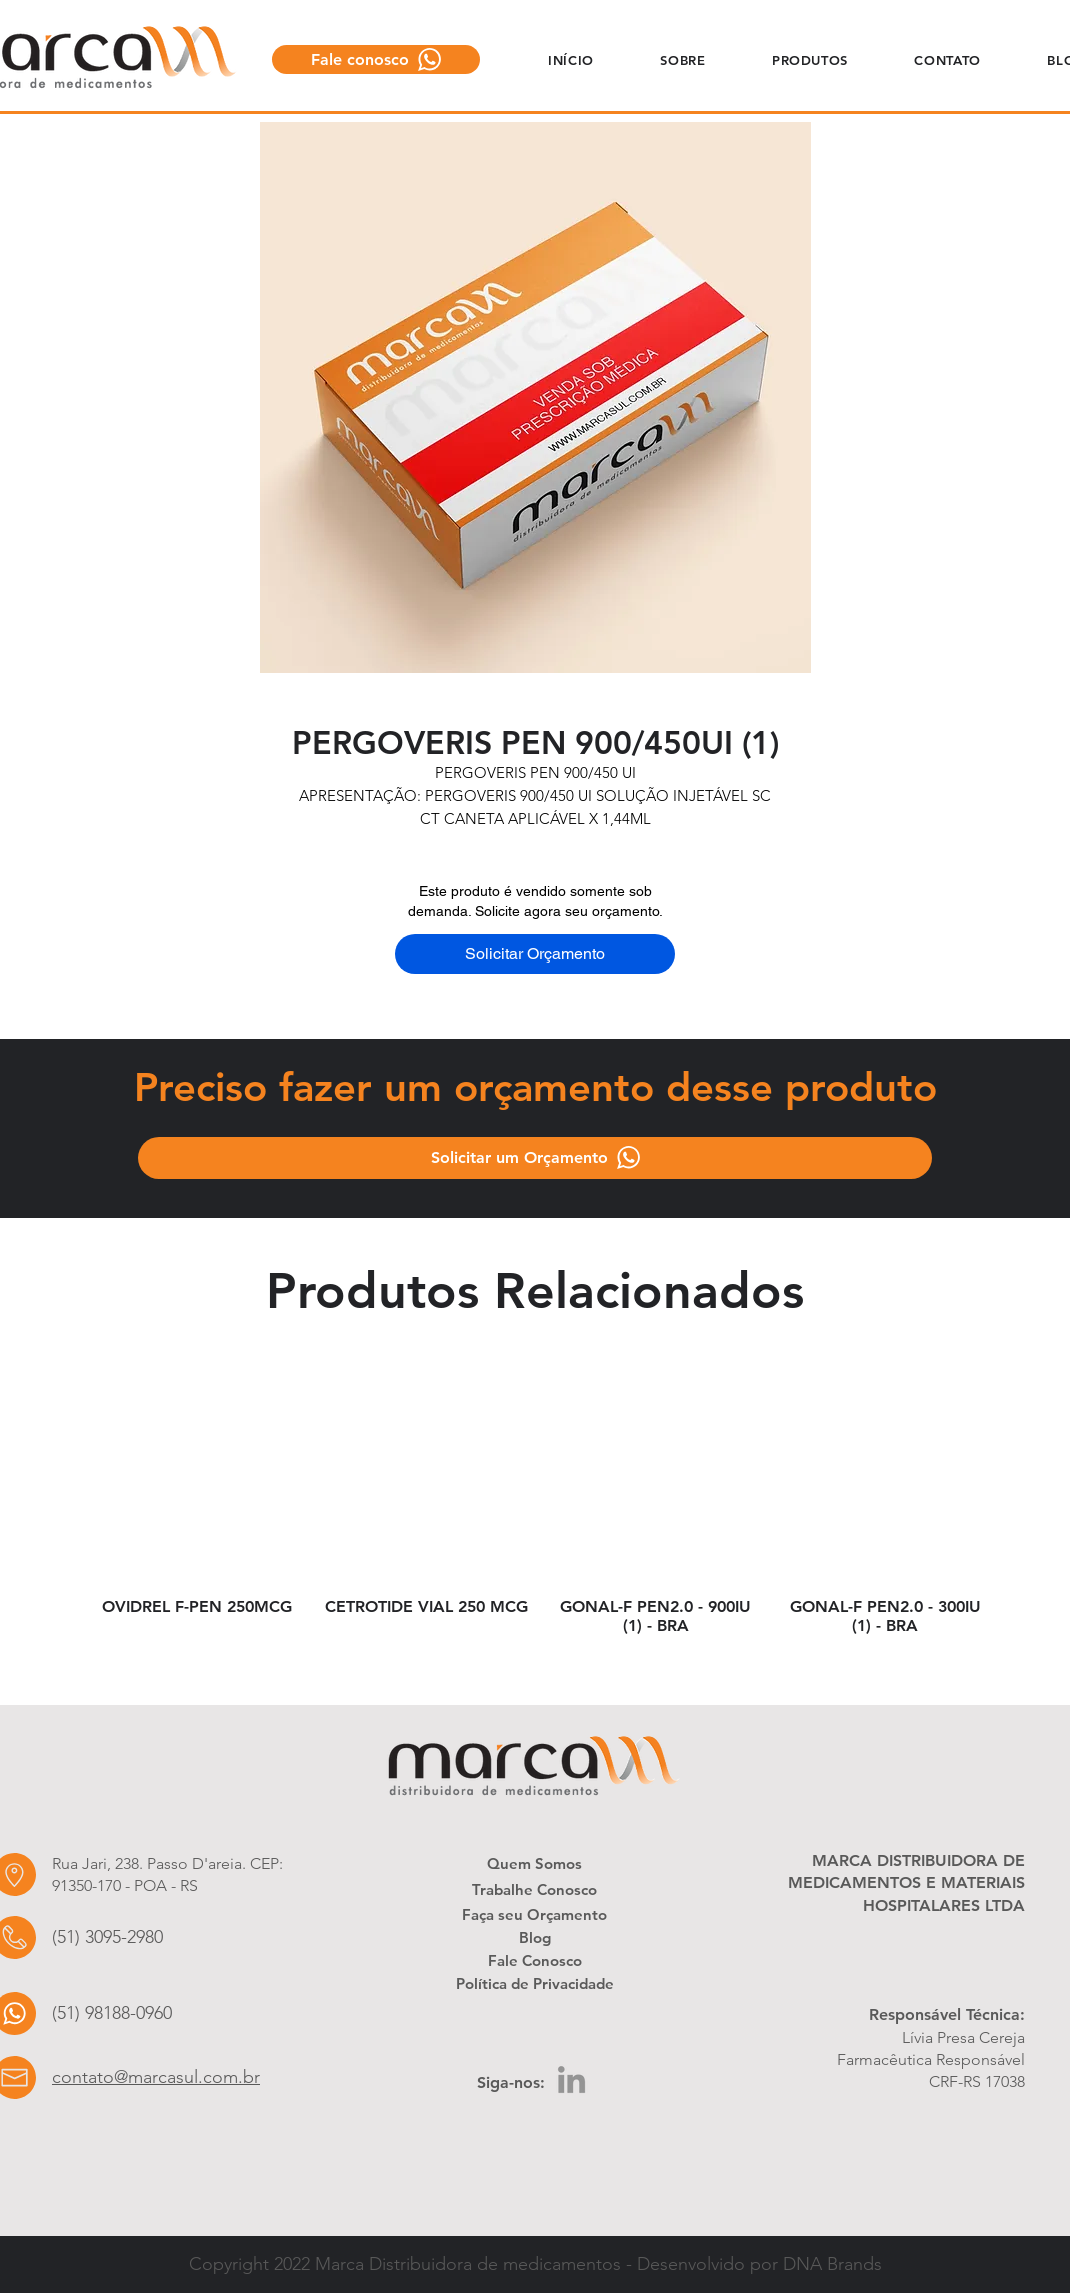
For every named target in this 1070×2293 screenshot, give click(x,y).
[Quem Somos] (534, 1863)
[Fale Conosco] (534, 1960)
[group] (541, 1513)
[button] (683, 59)
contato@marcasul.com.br (156, 2077)
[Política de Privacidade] (534, 1983)
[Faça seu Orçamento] (534, 1914)
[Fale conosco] (376, 59)
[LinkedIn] (571, 2079)
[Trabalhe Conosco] (534, 1889)
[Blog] (534, 1937)
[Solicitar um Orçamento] (535, 1158)
